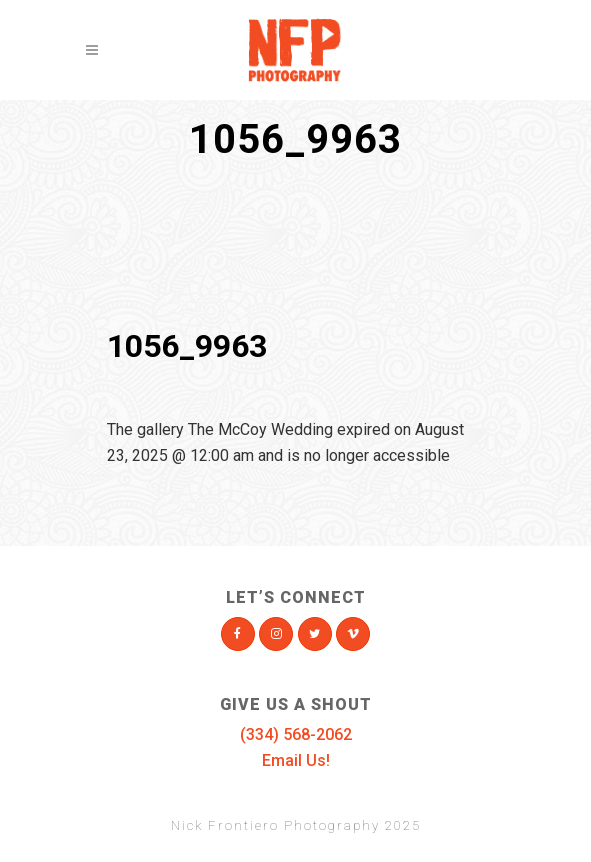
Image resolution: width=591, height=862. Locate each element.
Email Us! (296, 760)
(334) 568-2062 (296, 734)
